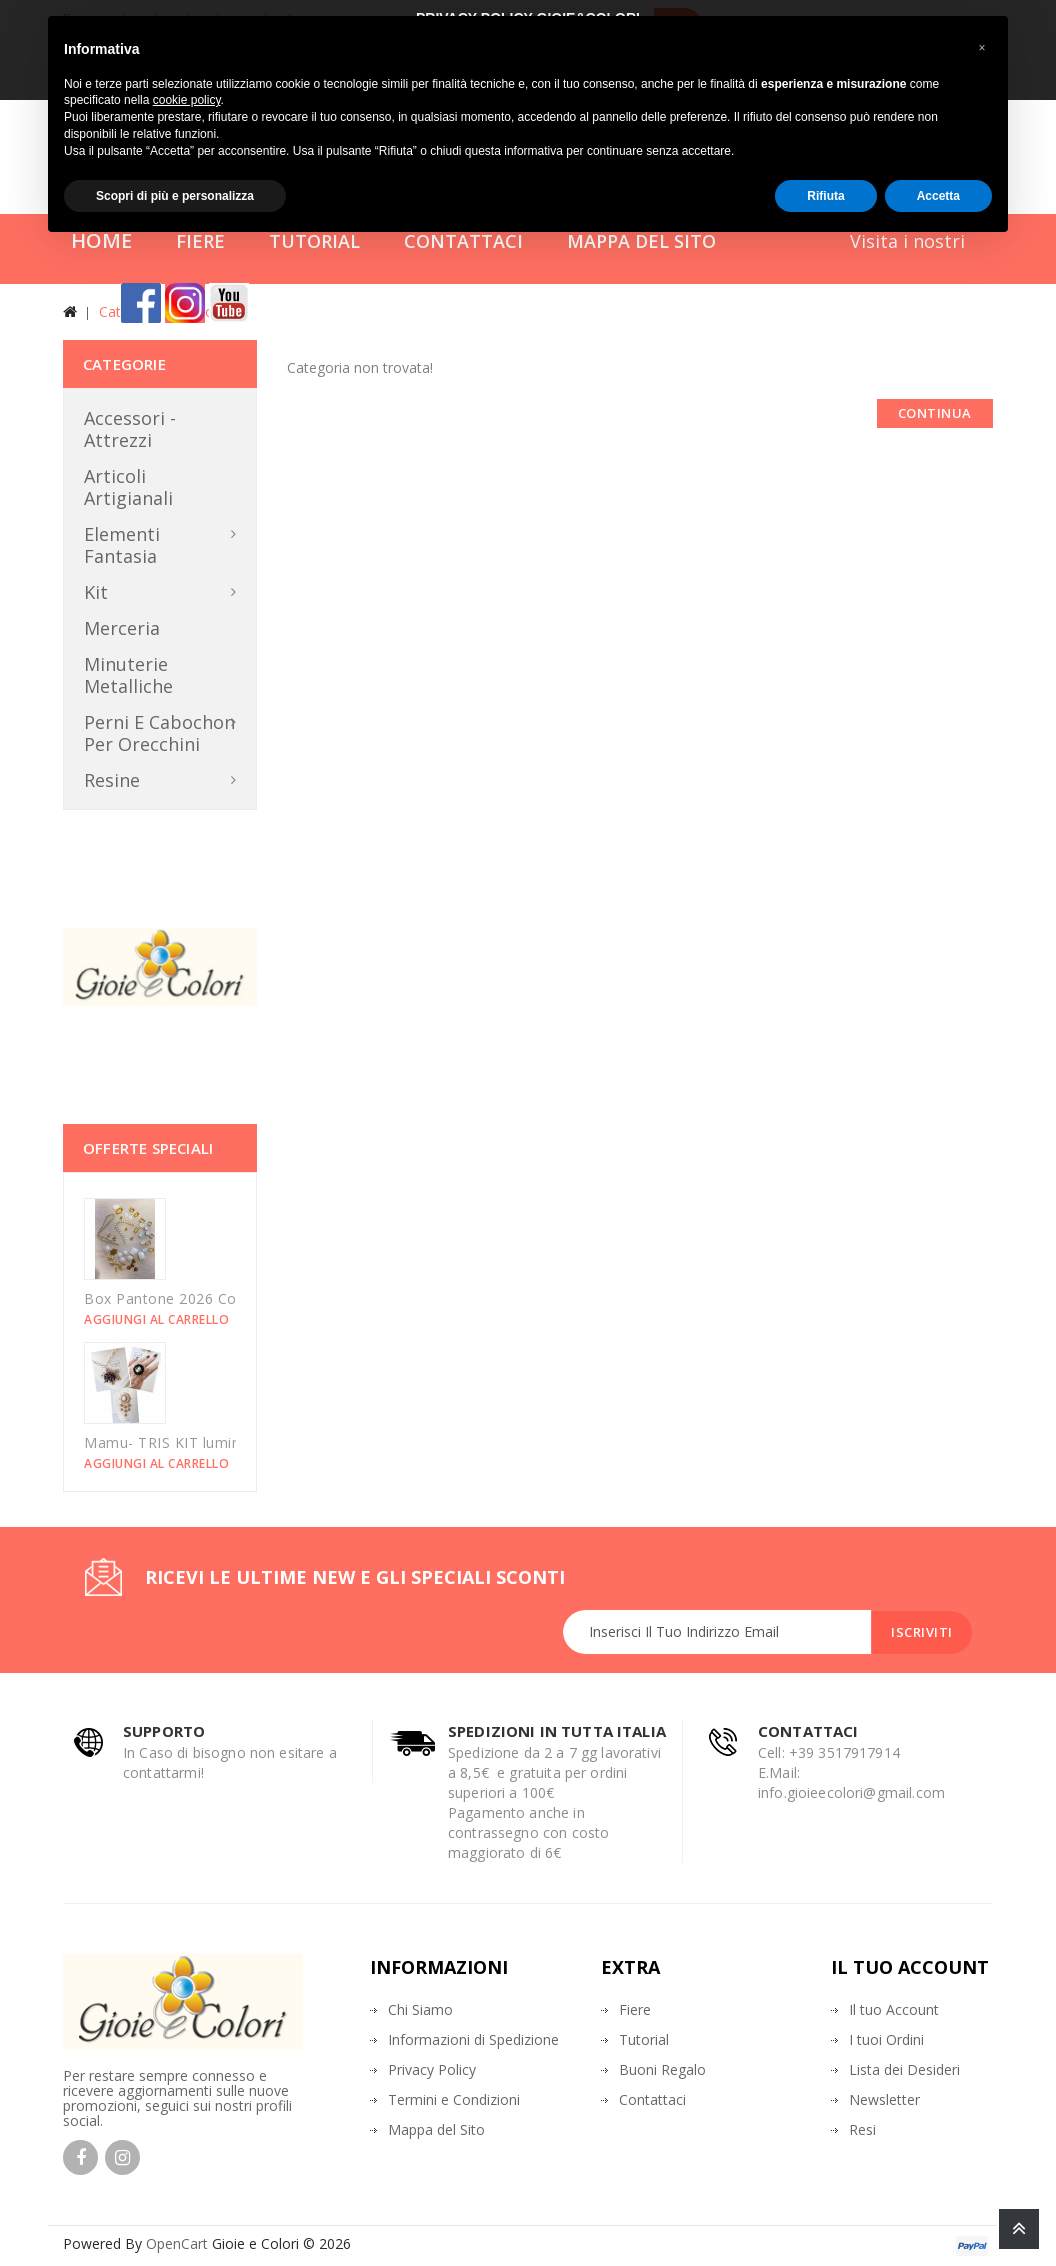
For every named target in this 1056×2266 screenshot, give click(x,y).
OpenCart (177, 2243)
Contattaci (652, 2099)
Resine (112, 780)
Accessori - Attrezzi (130, 429)
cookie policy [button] (187, 100)
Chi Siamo (420, 2009)
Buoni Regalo (662, 2069)
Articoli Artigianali (128, 487)
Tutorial (644, 2039)
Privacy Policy (432, 2069)
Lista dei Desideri (904, 2069)
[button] (982, 48)
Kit (96, 592)
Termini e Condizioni (454, 2099)
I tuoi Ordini (886, 2039)
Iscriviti (922, 1632)
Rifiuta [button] (825, 196)
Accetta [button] (938, 196)
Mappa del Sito (436, 2129)
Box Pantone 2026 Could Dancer (198, 1298)
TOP (1019, 2229)
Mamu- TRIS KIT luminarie (175, 1442)
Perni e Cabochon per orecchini (159, 733)
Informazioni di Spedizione (473, 2039)
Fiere (635, 2009)
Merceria (122, 628)
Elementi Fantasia (122, 545)
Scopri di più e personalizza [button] (175, 196)
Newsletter (884, 2099)
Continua (935, 413)
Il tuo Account (894, 2009)
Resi (862, 2129)
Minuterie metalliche (128, 675)
